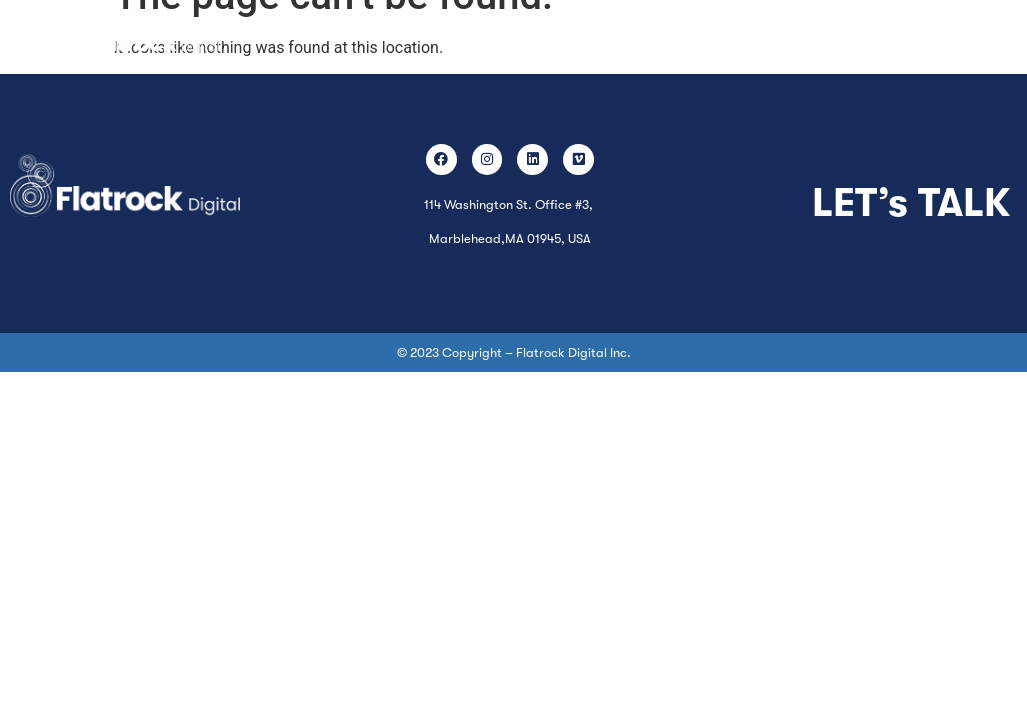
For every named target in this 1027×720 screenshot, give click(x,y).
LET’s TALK (911, 203)
